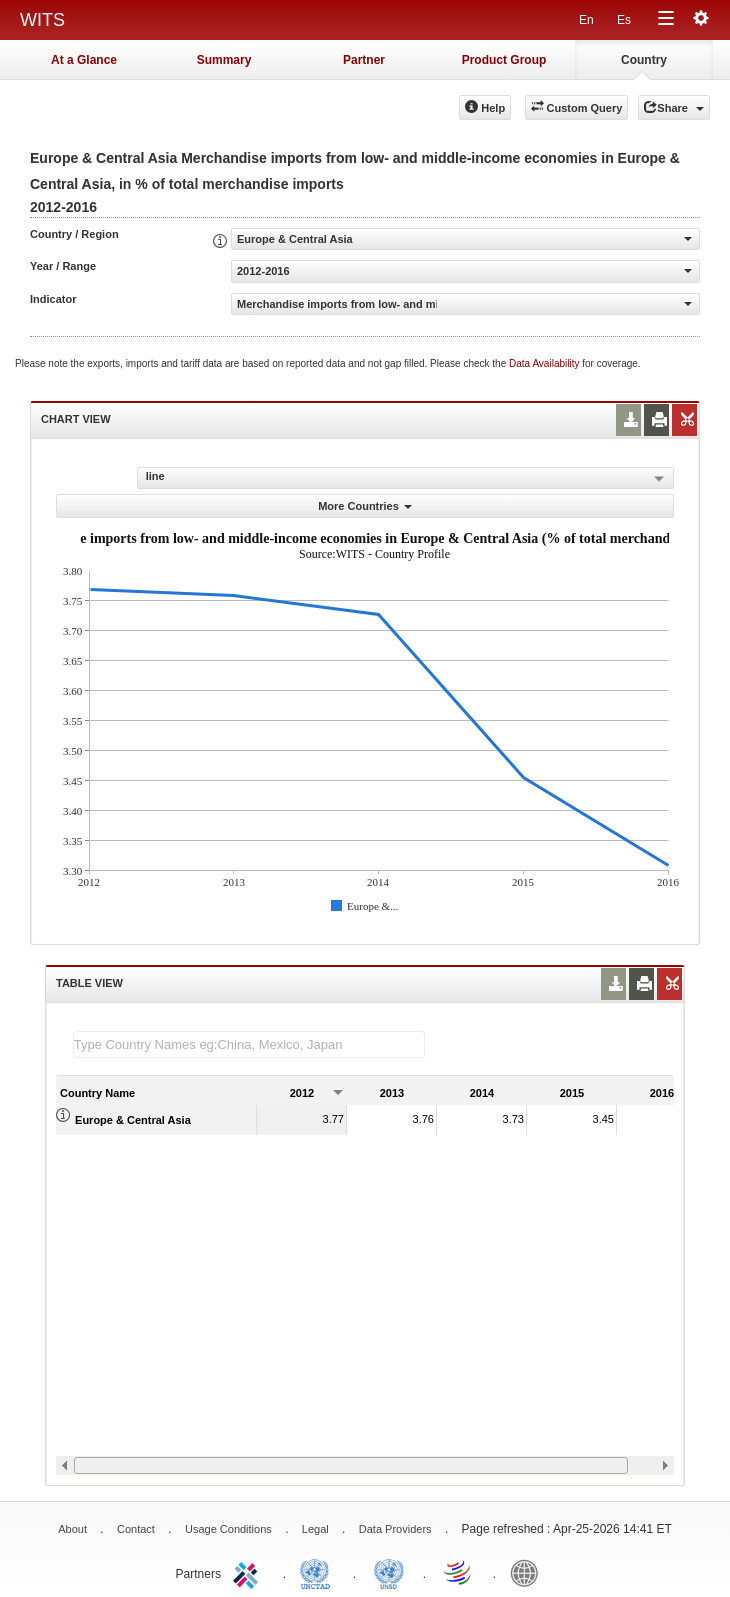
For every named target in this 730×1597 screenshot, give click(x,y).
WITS (42, 20)
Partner (364, 60)
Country (644, 60)
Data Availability (545, 363)
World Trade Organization (459, 1572)
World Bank (529, 1572)
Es (624, 20)
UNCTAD (319, 1572)
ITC (249, 1572)
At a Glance (84, 60)
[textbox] (249, 1044)
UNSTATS (389, 1572)
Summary (224, 60)
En (586, 20)
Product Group (504, 60)
